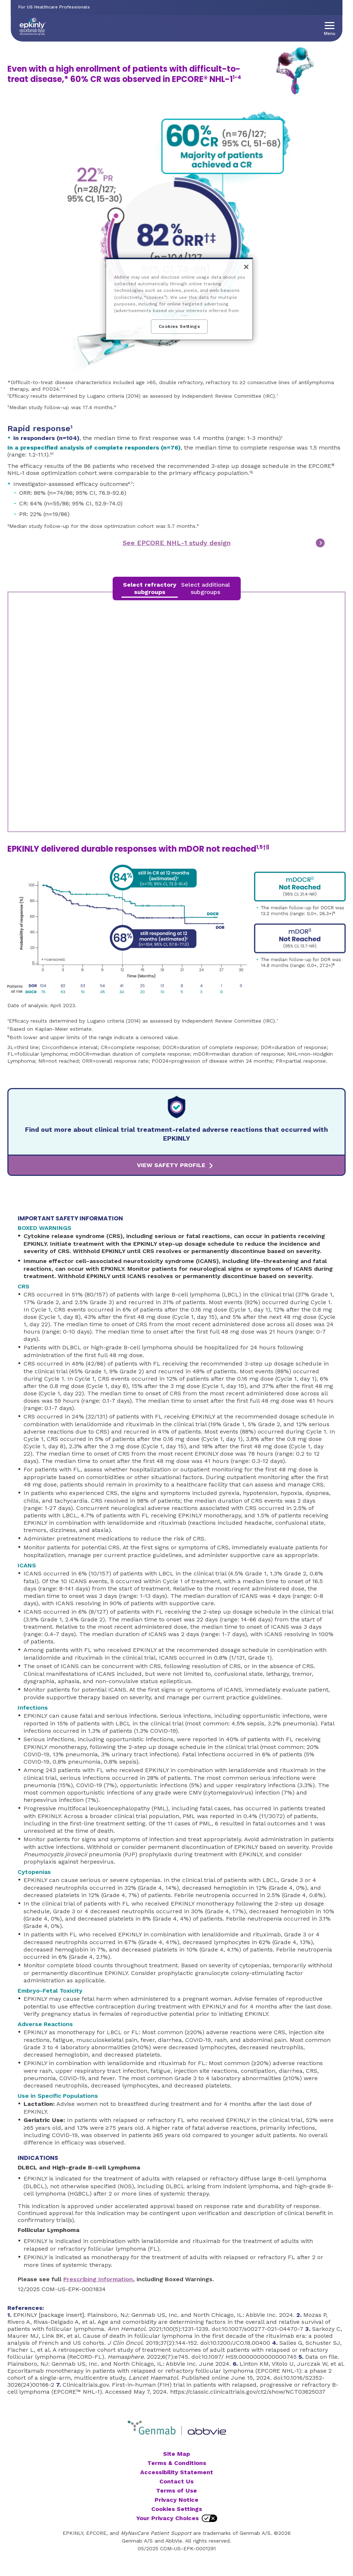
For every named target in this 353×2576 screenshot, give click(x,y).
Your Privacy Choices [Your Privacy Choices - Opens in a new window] (167, 2518)
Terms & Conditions (176, 2462)
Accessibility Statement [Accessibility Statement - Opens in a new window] (176, 2472)
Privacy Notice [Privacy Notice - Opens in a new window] (176, 2499)
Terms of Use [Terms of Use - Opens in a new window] (176, 2490)
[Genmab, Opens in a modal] (151, 2429)
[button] (329, 25)
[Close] (246, 267)
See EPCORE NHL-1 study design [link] (177, 543)
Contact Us (176, 2481)
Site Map (176, 2453)
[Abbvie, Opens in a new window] (207, 2429)
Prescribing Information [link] (98, 2279)
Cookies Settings (176, 2508)
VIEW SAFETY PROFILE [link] (171, 1165)
